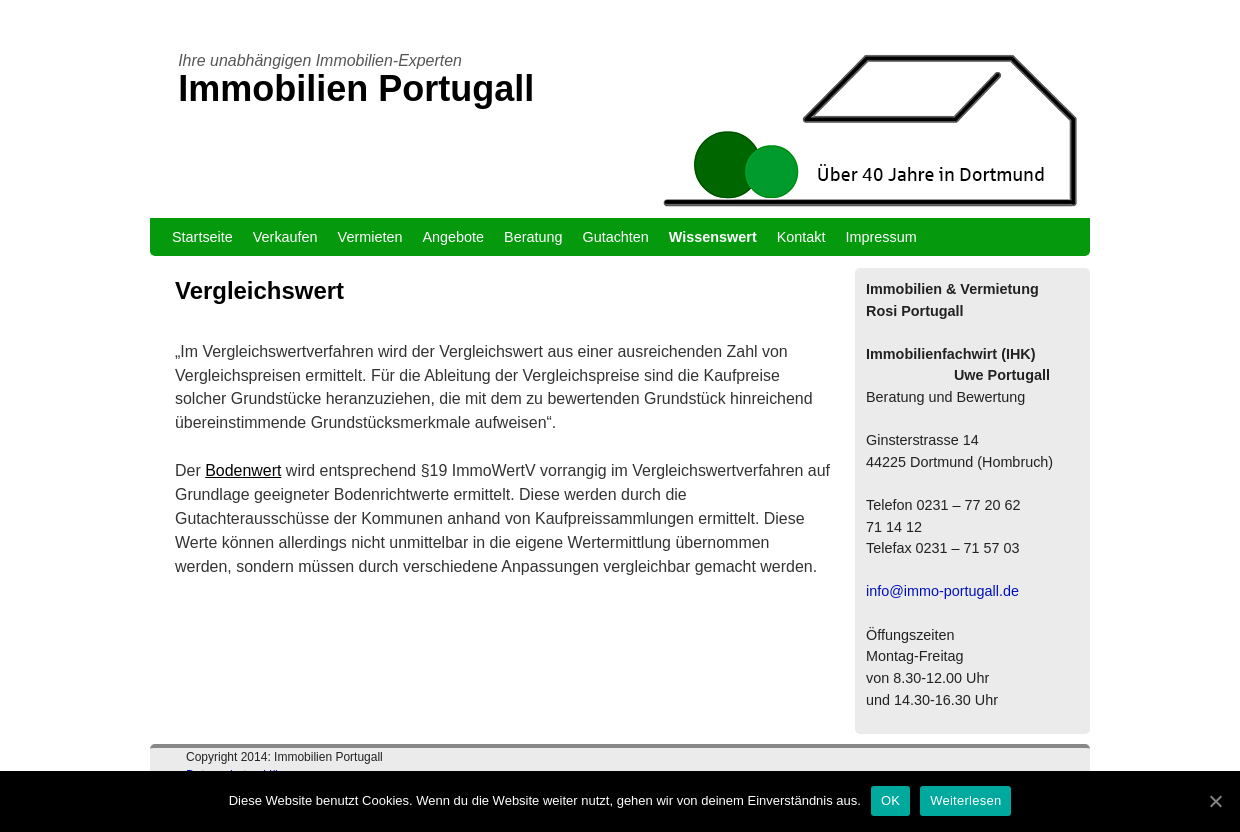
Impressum (881, 237)
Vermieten (370, 237)
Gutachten (615, 237)
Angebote (453, 237)
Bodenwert (243, 470)
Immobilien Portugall (356, 88)
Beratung (533, 237)
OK (890, 800)
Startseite (202, 237)
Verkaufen (285, 237)
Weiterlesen (965, 800)
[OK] (1215, 801)
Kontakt (801, 237)
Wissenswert (713, 237)
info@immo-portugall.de (942, 591)
